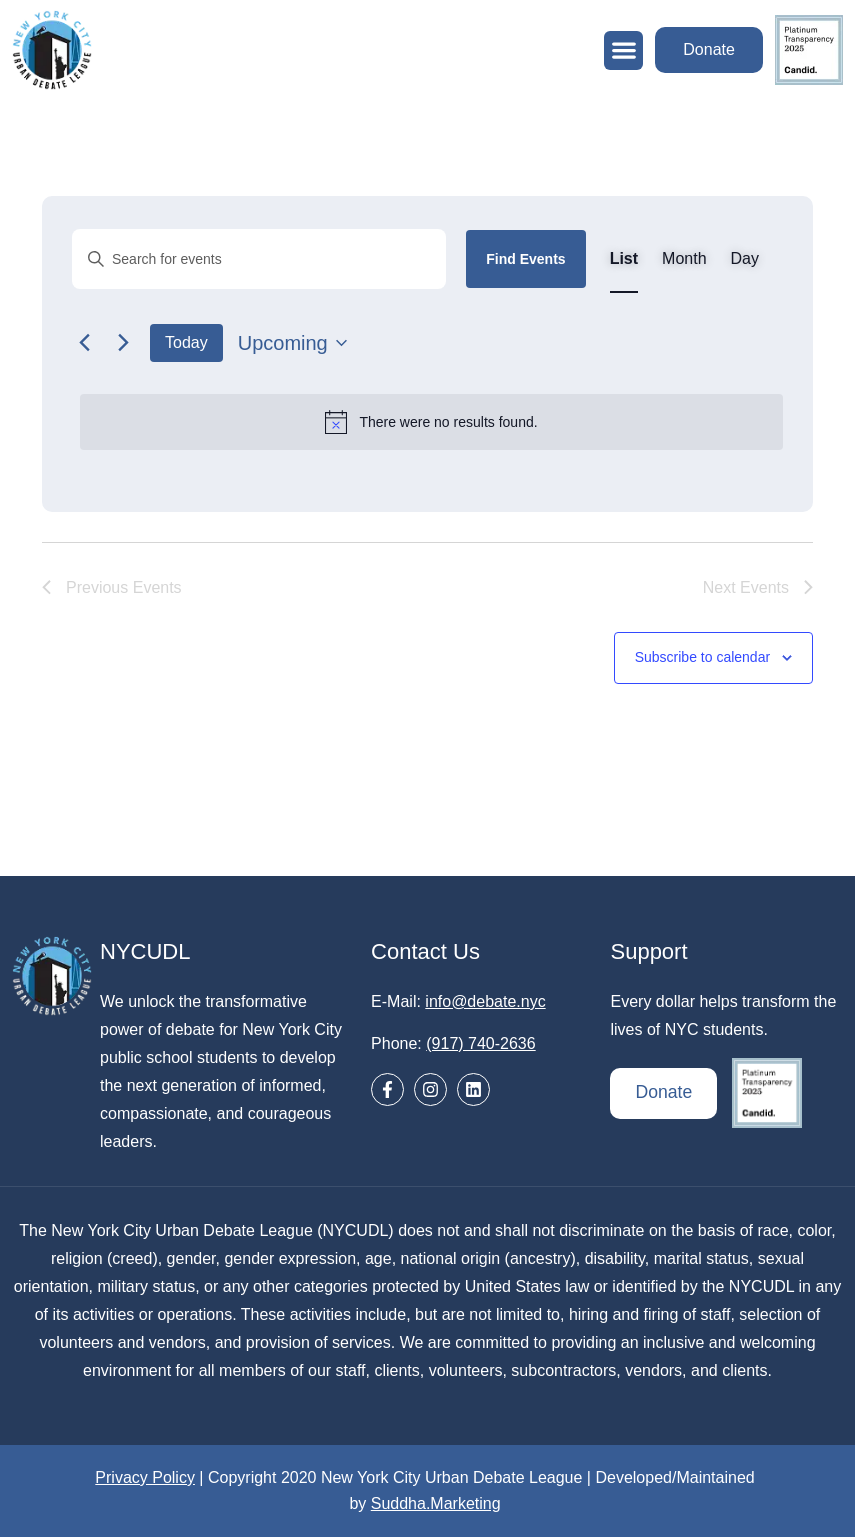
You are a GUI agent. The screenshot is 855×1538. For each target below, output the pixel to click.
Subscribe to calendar (702, 659)
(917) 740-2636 (480, 1044)
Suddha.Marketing (436, 1504)
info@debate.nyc (485, 1002)
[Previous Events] (84, 343)
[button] (619, 50)
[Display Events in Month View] (684, 259)
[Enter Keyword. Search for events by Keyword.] (259, 259)
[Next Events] (123, 343)
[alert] (431, 422)
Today (186, 342)
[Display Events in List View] (624, 259)
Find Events (525, 259)
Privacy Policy (145, 1478)
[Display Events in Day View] (745, 259)
